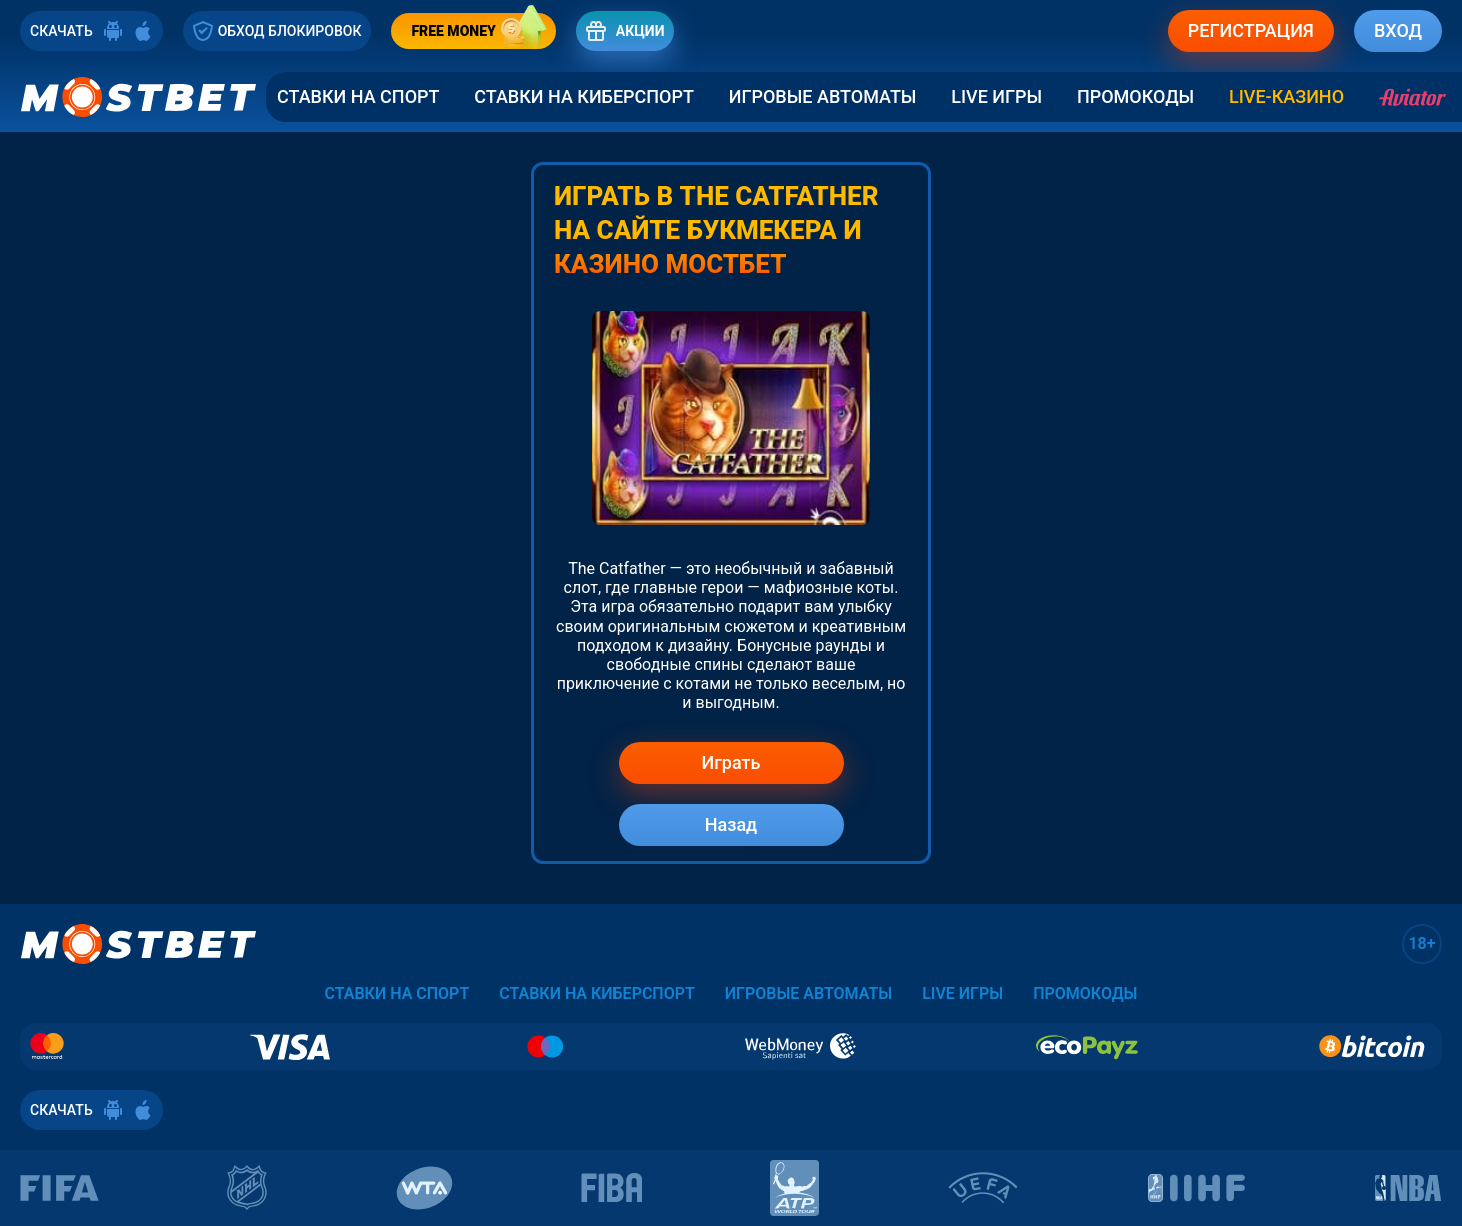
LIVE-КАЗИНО (1286, 97)
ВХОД (1398, 30)
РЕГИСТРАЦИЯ (1251, 30)
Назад (731, 824)
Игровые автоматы (823, 97)
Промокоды (1135, 97)
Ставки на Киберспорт (584, 97)
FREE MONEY (483, 31)
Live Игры (996, 97)
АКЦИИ (625, 31)
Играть (731, 762)
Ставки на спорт (358, 97)
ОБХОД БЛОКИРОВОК (277, 31)
